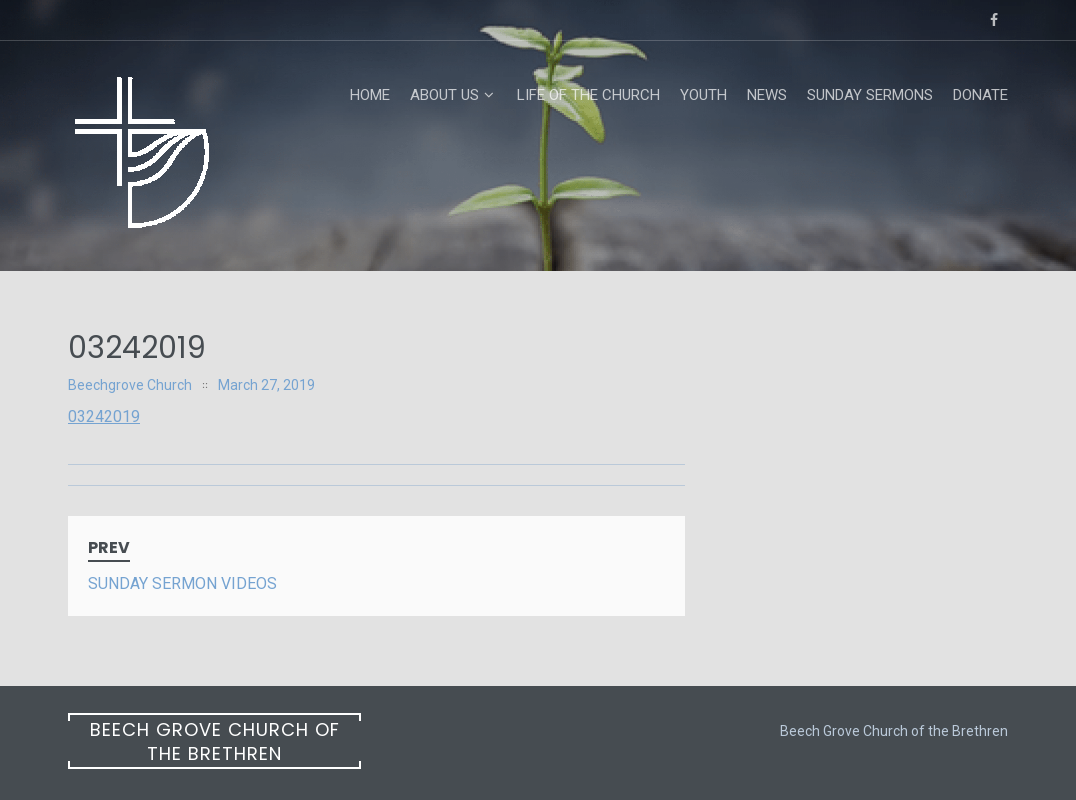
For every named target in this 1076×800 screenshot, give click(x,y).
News (767, 95)
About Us (444, 95)
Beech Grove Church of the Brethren (215, 741)
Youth (703, 95)
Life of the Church (588, 95)
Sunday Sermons (870, 95)
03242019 (104, 416)
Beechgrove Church (130, 385)
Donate (980, 95)
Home (370, 95)
